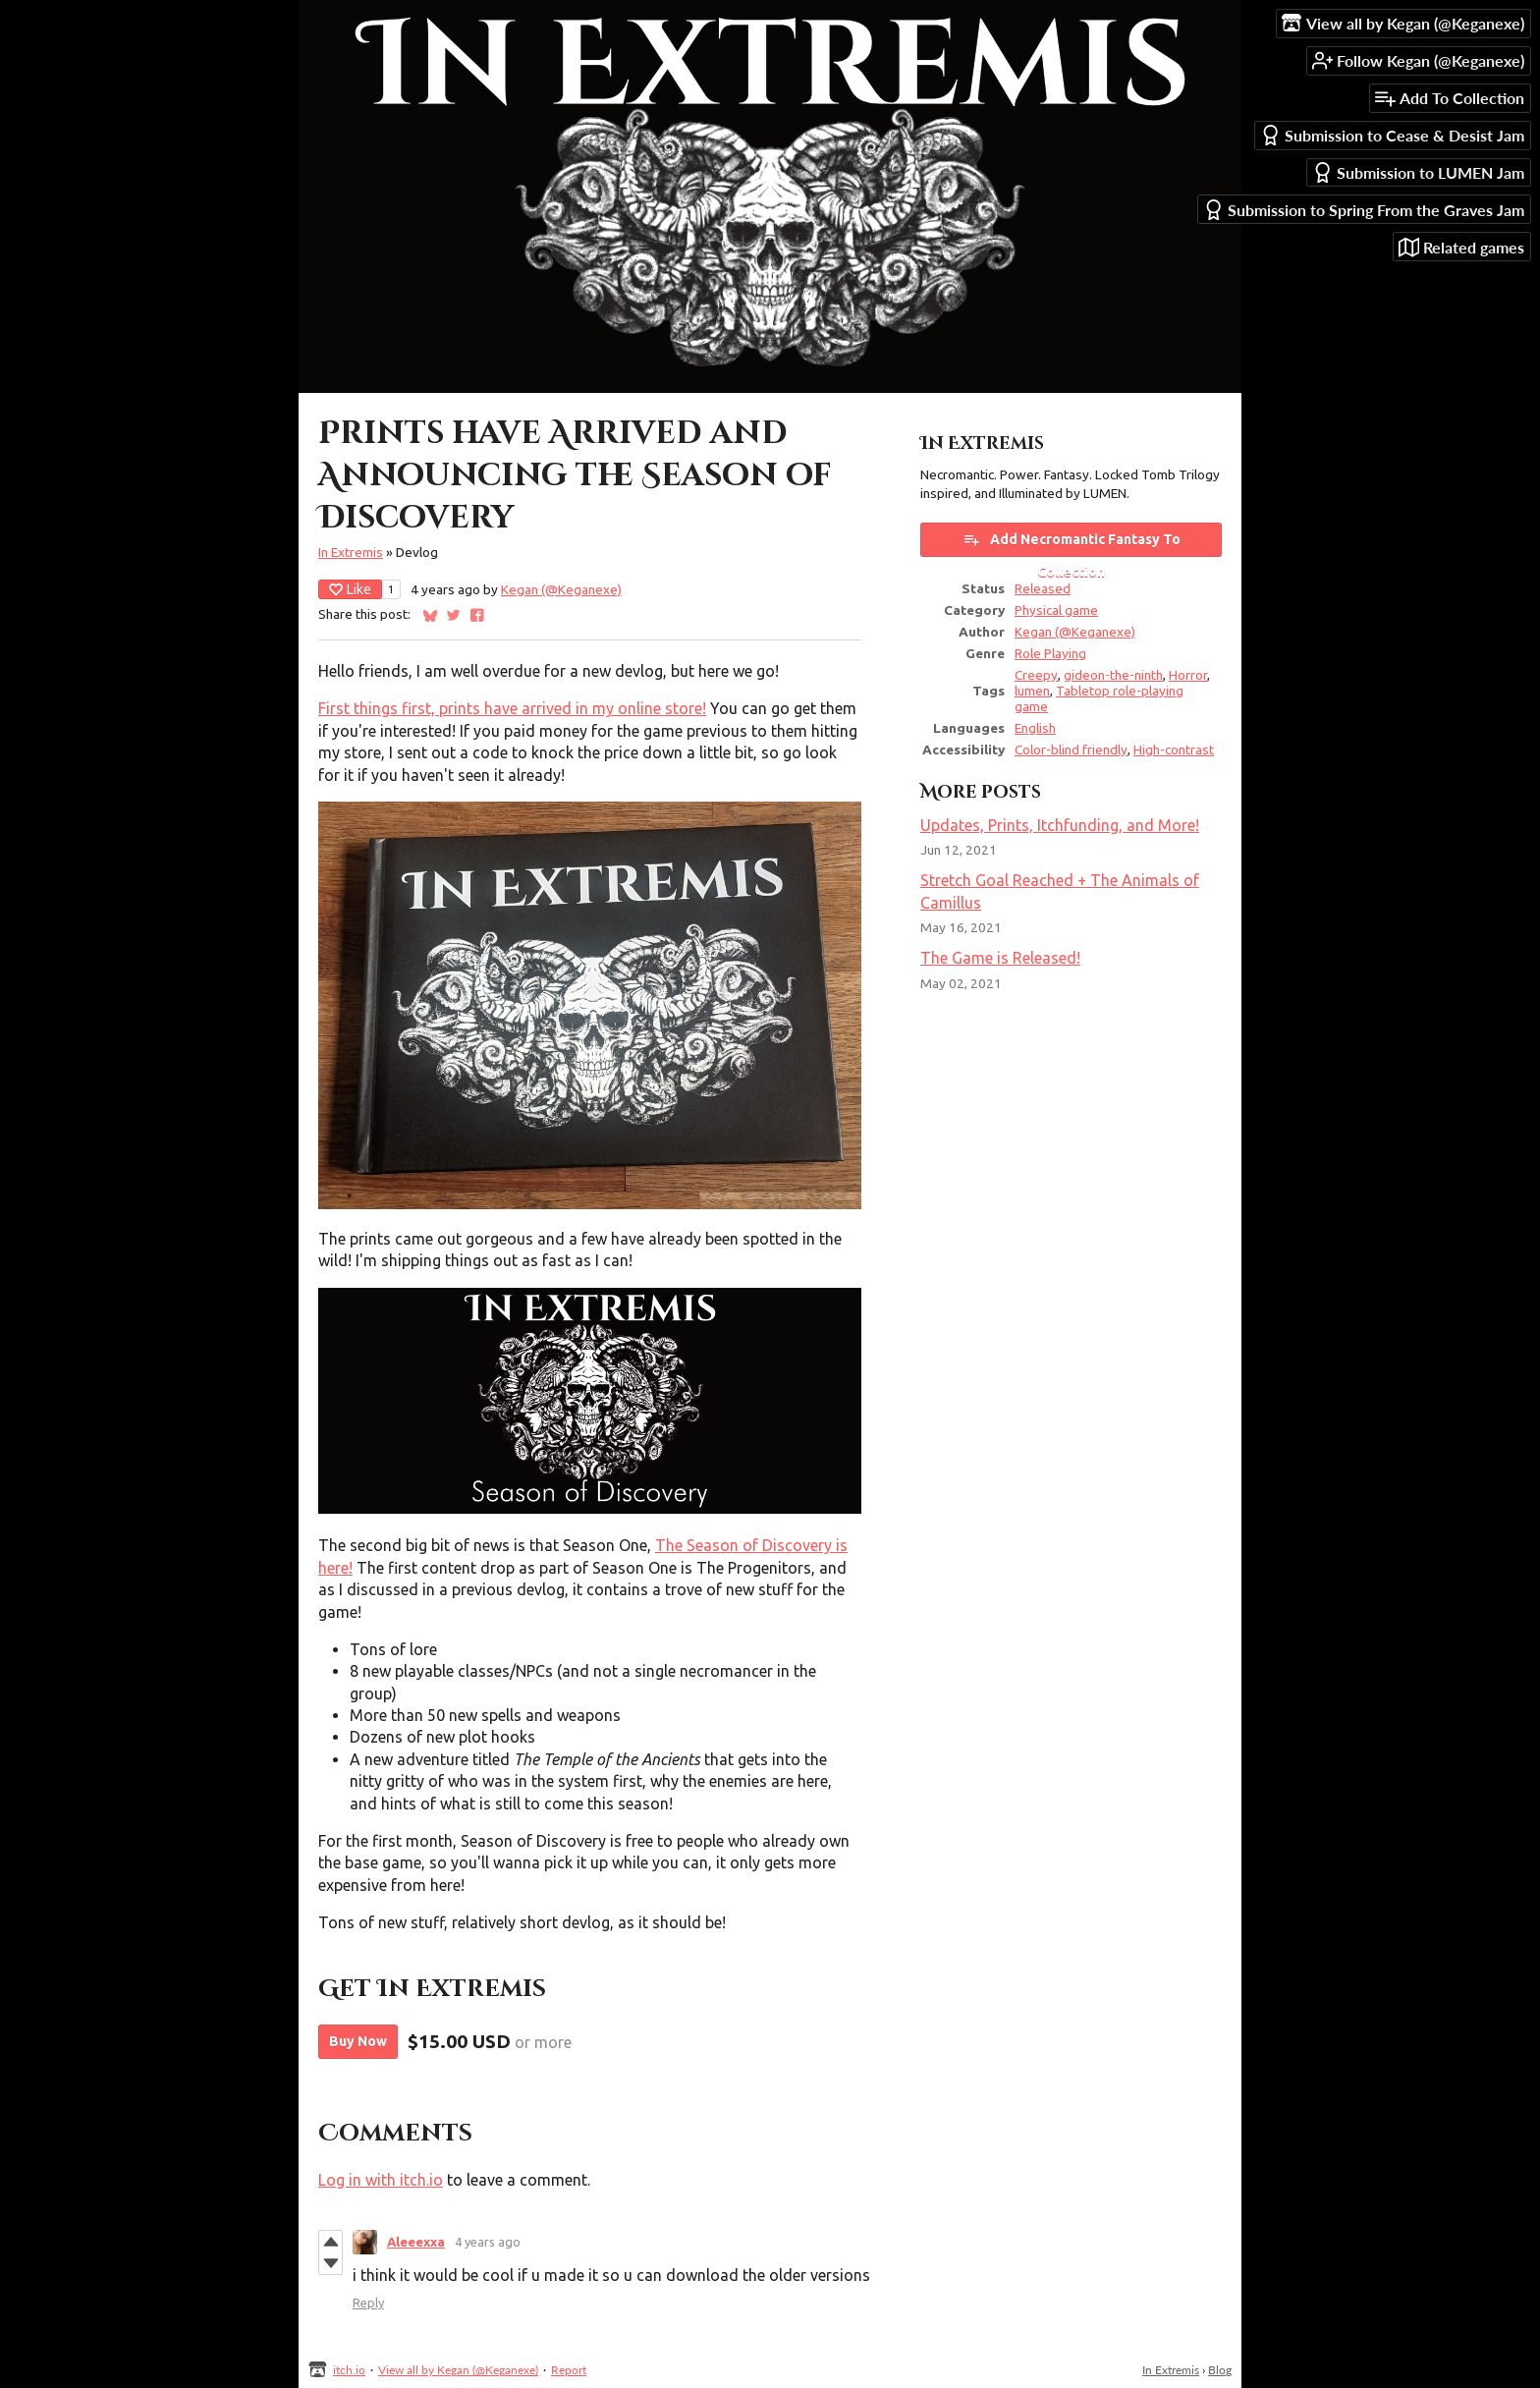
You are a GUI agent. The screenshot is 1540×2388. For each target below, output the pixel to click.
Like (350, 589)
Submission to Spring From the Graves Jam (1363, 209)
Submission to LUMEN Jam (1418, 172)
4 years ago (488, 2242)
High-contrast (1173, 749)
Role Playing (1050, 653)
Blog (1220, 2369)
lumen (1032, 690)
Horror (1188, 675)
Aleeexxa (416, 2242)
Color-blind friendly (1071, 749)
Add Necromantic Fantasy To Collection (1071, 543)
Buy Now (358, 2041)
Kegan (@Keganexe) (561, 589)
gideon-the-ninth (1113, 675)
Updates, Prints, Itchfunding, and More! (1059, 825)
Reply (368, 2302)
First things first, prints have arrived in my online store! (512, 708)
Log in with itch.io (380, 2180)
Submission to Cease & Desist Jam (1392, 135)
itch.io (349, 2369)
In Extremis (350, 552)
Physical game (1056, 610)
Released (1043, 588)
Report (568, 2369)
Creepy (1036, 675)
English (1035, 728)
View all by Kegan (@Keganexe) (458, 2369)
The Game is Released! (1000, 958)
